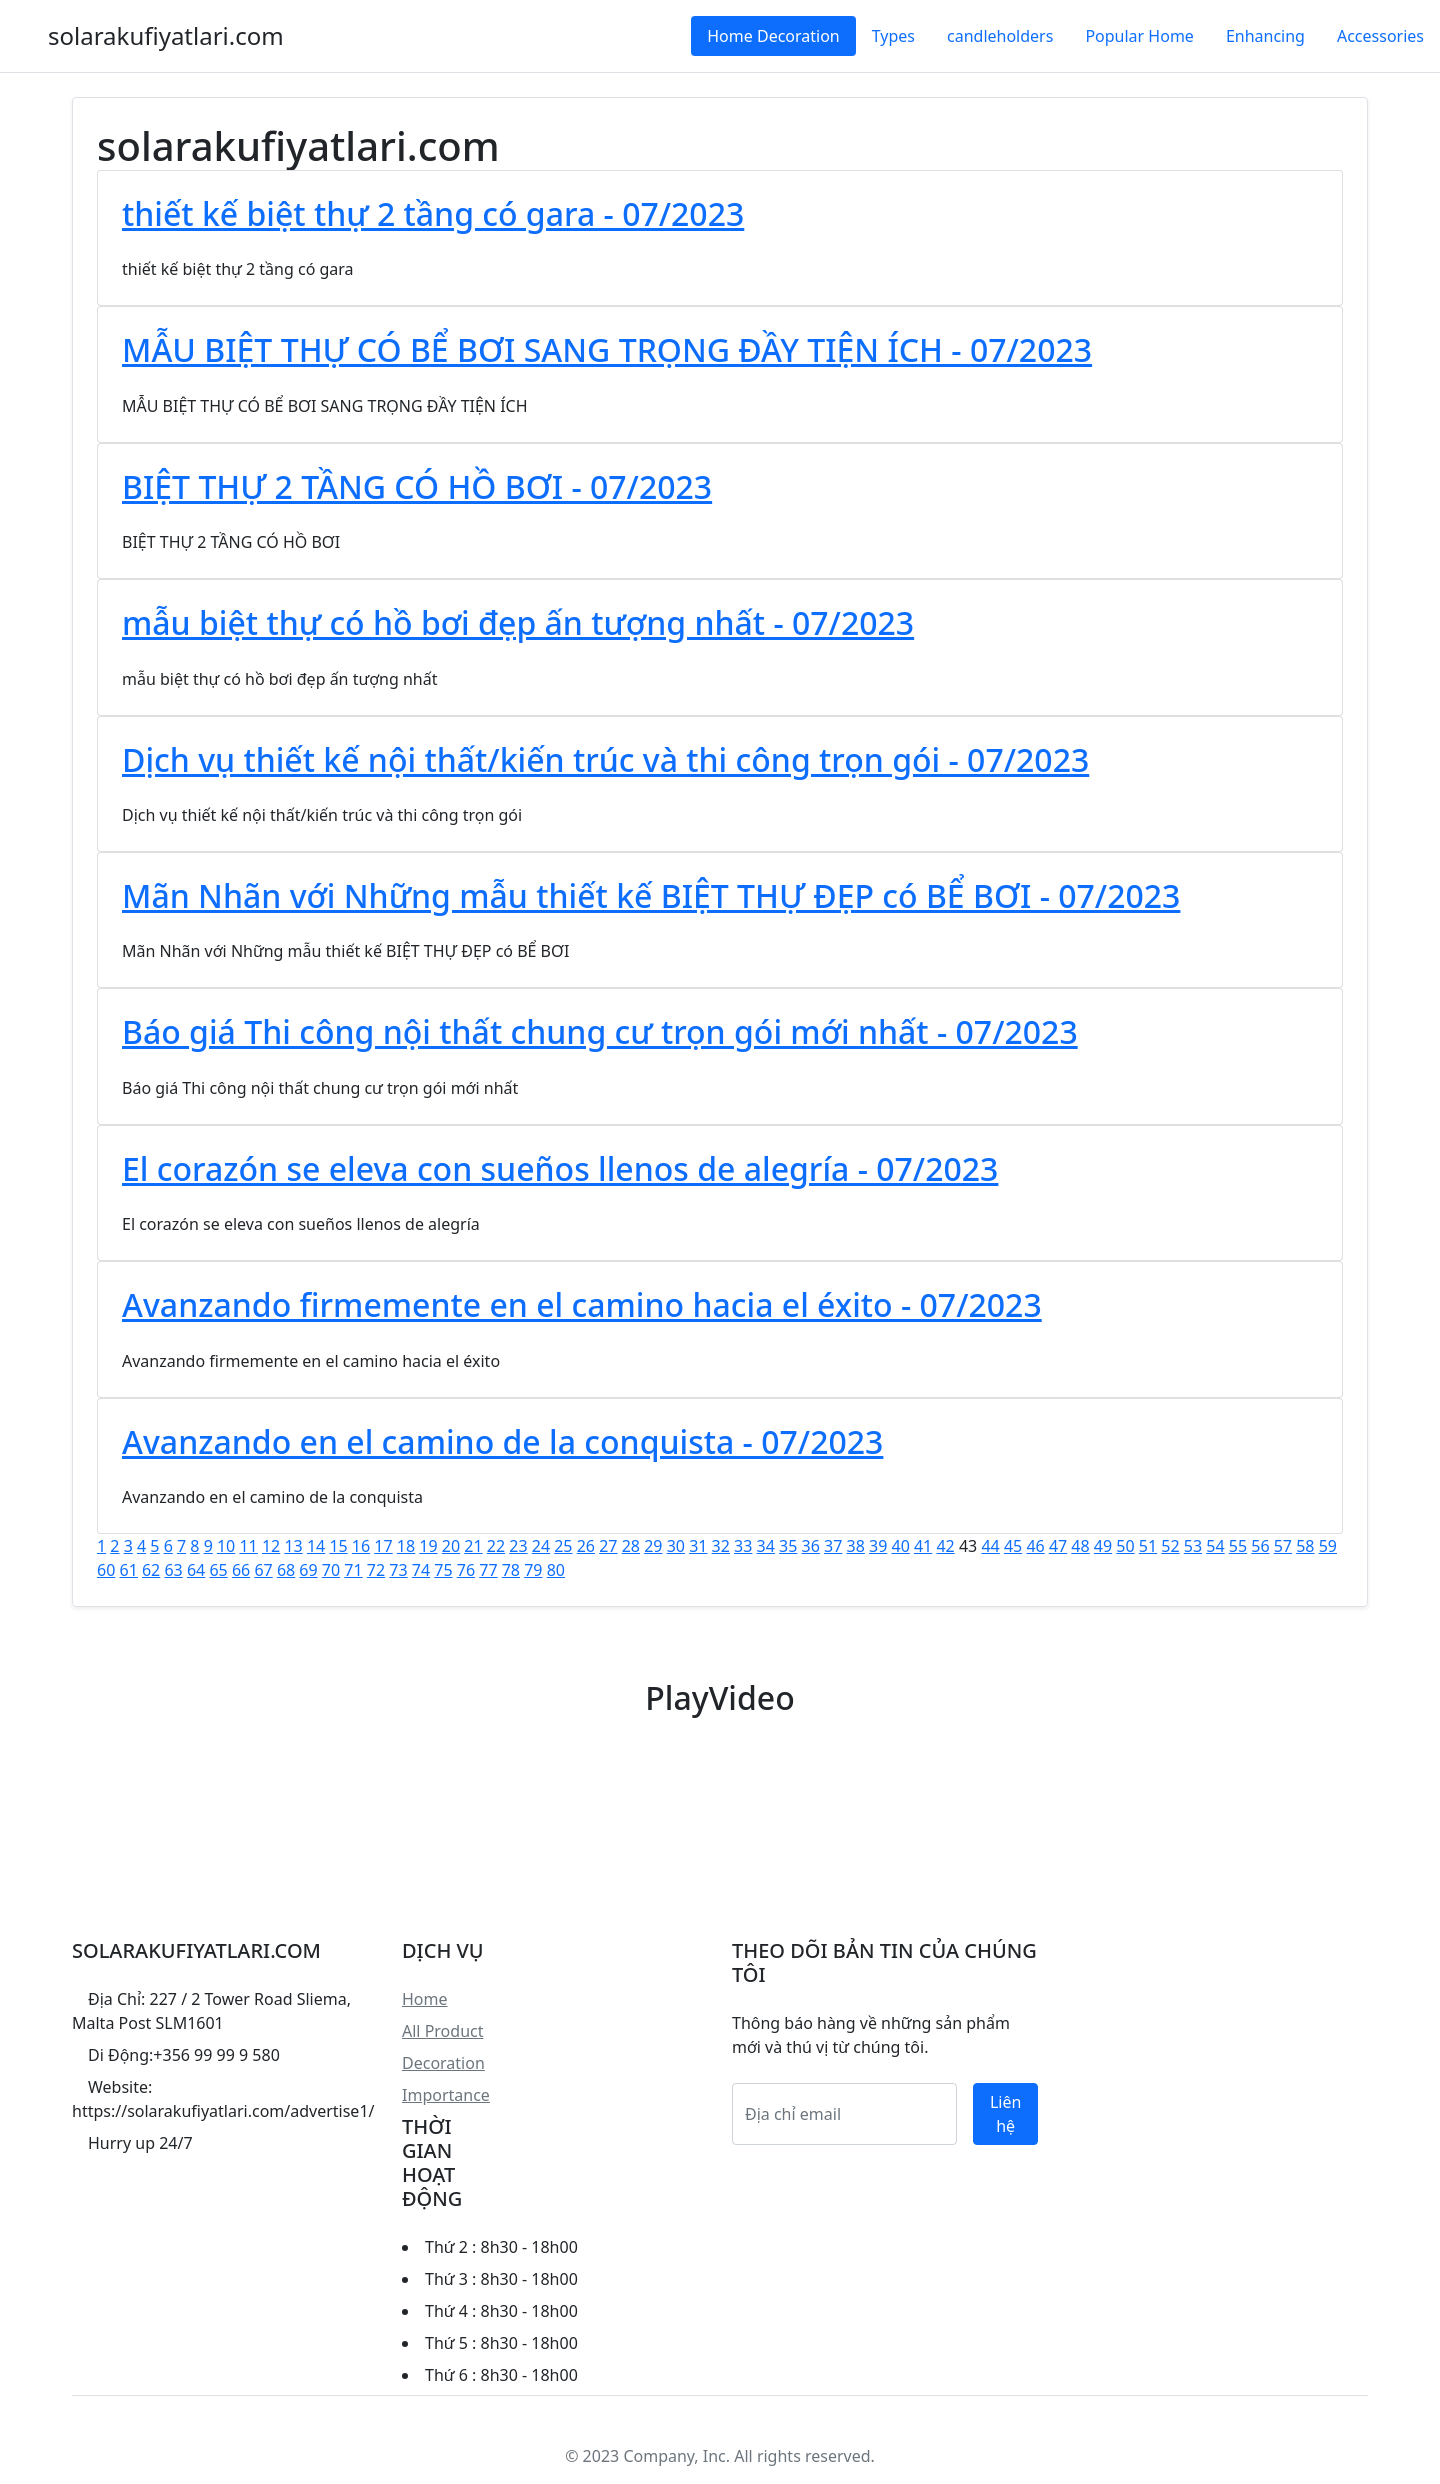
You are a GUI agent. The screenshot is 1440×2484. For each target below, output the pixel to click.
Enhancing (1265, 36)
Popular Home (1139, 36)
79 (533, 1570)
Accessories (1380, 36)
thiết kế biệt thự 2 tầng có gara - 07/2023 (433, 213)
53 (1193, 1546)
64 (196, 1570)
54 (1215, 1546)
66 (241, 1570)
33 (743, 1546)
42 (945, 1546)
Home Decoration (773, 36)
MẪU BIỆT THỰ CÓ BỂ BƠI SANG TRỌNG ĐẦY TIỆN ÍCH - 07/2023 (607, 349)
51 (1148, 1546)
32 (721, 1546)
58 (1305, 1546)
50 (1125, 1546)
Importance (446, 2095)
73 (398, 1570)
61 (128, 1570)
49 (1103, 1546)
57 (1283, 1546)
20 (451, 1546)
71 (353, 1570)
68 (286, 1570)
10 (226, 1546)
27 (608, 1546)
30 (676, 1546)
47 (1058, 1546)
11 (248, 1546)
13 (293, 1546)
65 (218, 1570)
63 (173, 1570)
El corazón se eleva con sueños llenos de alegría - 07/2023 (560, 1168)
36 (811, 1546)
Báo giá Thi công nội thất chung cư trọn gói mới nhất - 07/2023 (600, 1031)
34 (766, 1546)
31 (698, 1546)
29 (653, 1546)
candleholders (1000, 36)
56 (1260, 1546)
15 (338, 1546)
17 (383, 1546)
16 (361, 1546)
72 (376, 1570)
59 (1328, 1546)
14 (316, 1546)
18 (406, 1546)
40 (900, 1546)
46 (1035, 1546)
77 (488, 1570)
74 (421, 1570)
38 (856, 1546)
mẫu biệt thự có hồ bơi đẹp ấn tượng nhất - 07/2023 (518, 622)
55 (1238, 1546)
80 (556, 1570)
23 (518, 1546)
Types (893, 36)
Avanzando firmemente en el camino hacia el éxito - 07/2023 (582, 1304)
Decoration (443, 2063)
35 (788, 1546)
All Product (442, 2031)
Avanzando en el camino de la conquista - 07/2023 (502, 1441)
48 (1080, 1546)
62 (151, 1570)
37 (833, 1546)
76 (466, 1570)
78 (511, 1570)
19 (428, 1546)
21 (473, 1546)
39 (878, 1546)
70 (331, 1570)
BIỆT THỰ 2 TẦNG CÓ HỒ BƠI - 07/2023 (417, 486)
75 (443, 1570)
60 (106, 1570)
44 (990, 1546)
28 (631, 1546)
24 (541, 1546)
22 (496, 1546)
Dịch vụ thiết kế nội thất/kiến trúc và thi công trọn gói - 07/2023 (605, 759)
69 (308, 1570)
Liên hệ (1005, 2114)
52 (1170, 1546)
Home (425, 1999)
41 (923, 1546)
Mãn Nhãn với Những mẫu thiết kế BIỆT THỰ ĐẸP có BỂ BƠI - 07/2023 (651, 895)
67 (263, 1570)
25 (563, 1546)
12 (271, 1546)
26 (586, 1546)
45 (1013, 1546)
